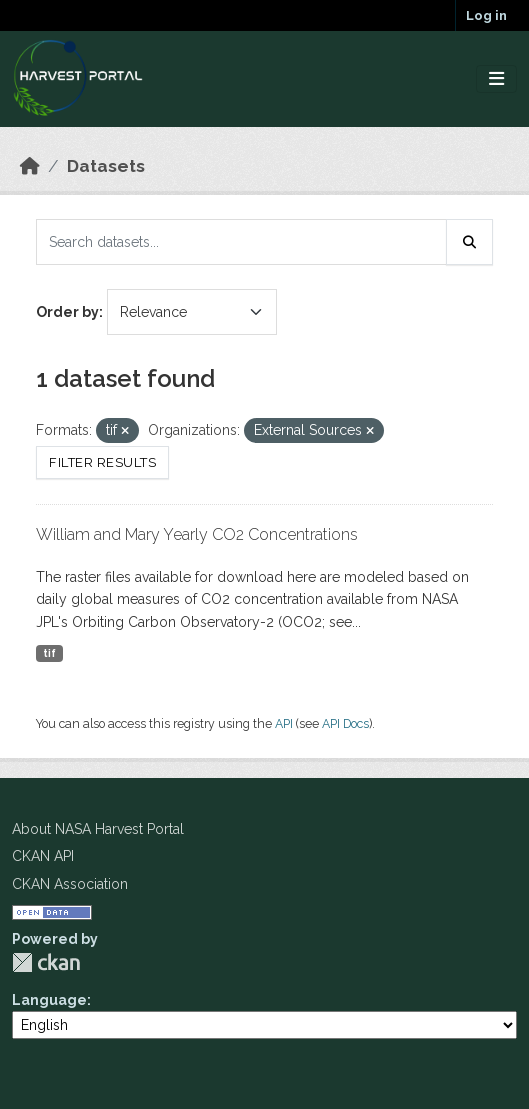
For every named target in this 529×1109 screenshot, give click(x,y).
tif (49, 653)
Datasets (106, 166)
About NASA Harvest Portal (98, 829)
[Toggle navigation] (496, 79)
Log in (486, 15)
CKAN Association (70, 884)
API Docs (345, 723)
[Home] (30, 166)
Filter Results (102, 462)
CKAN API (43, 856)
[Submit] (470, 242)
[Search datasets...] (241, 242)
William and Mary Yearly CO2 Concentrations (197, 534)
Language (49, 1000)
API (284, 723)
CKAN (46, 962)
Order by (67, 312)
